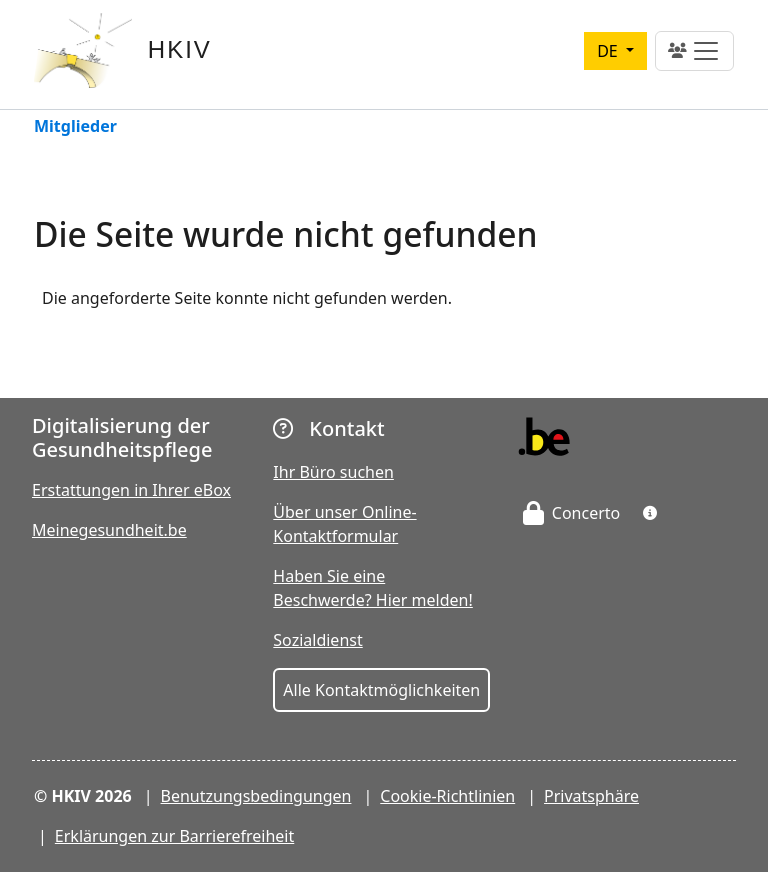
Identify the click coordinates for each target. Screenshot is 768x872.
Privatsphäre (591, 796)
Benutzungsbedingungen (256, 796)
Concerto (572, 513)
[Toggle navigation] (694, 51)
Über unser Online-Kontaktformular (344, 524)
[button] (650, 513)
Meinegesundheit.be (109, 530)
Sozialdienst (317, 640)
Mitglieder (75, 127)
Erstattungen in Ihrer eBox (131, 490)
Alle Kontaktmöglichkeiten (381, 690)
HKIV (180, 49)
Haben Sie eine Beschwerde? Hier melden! (372, 588)
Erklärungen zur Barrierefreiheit (174, 836)
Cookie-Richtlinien (447, 796)
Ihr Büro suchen (333, 472)
